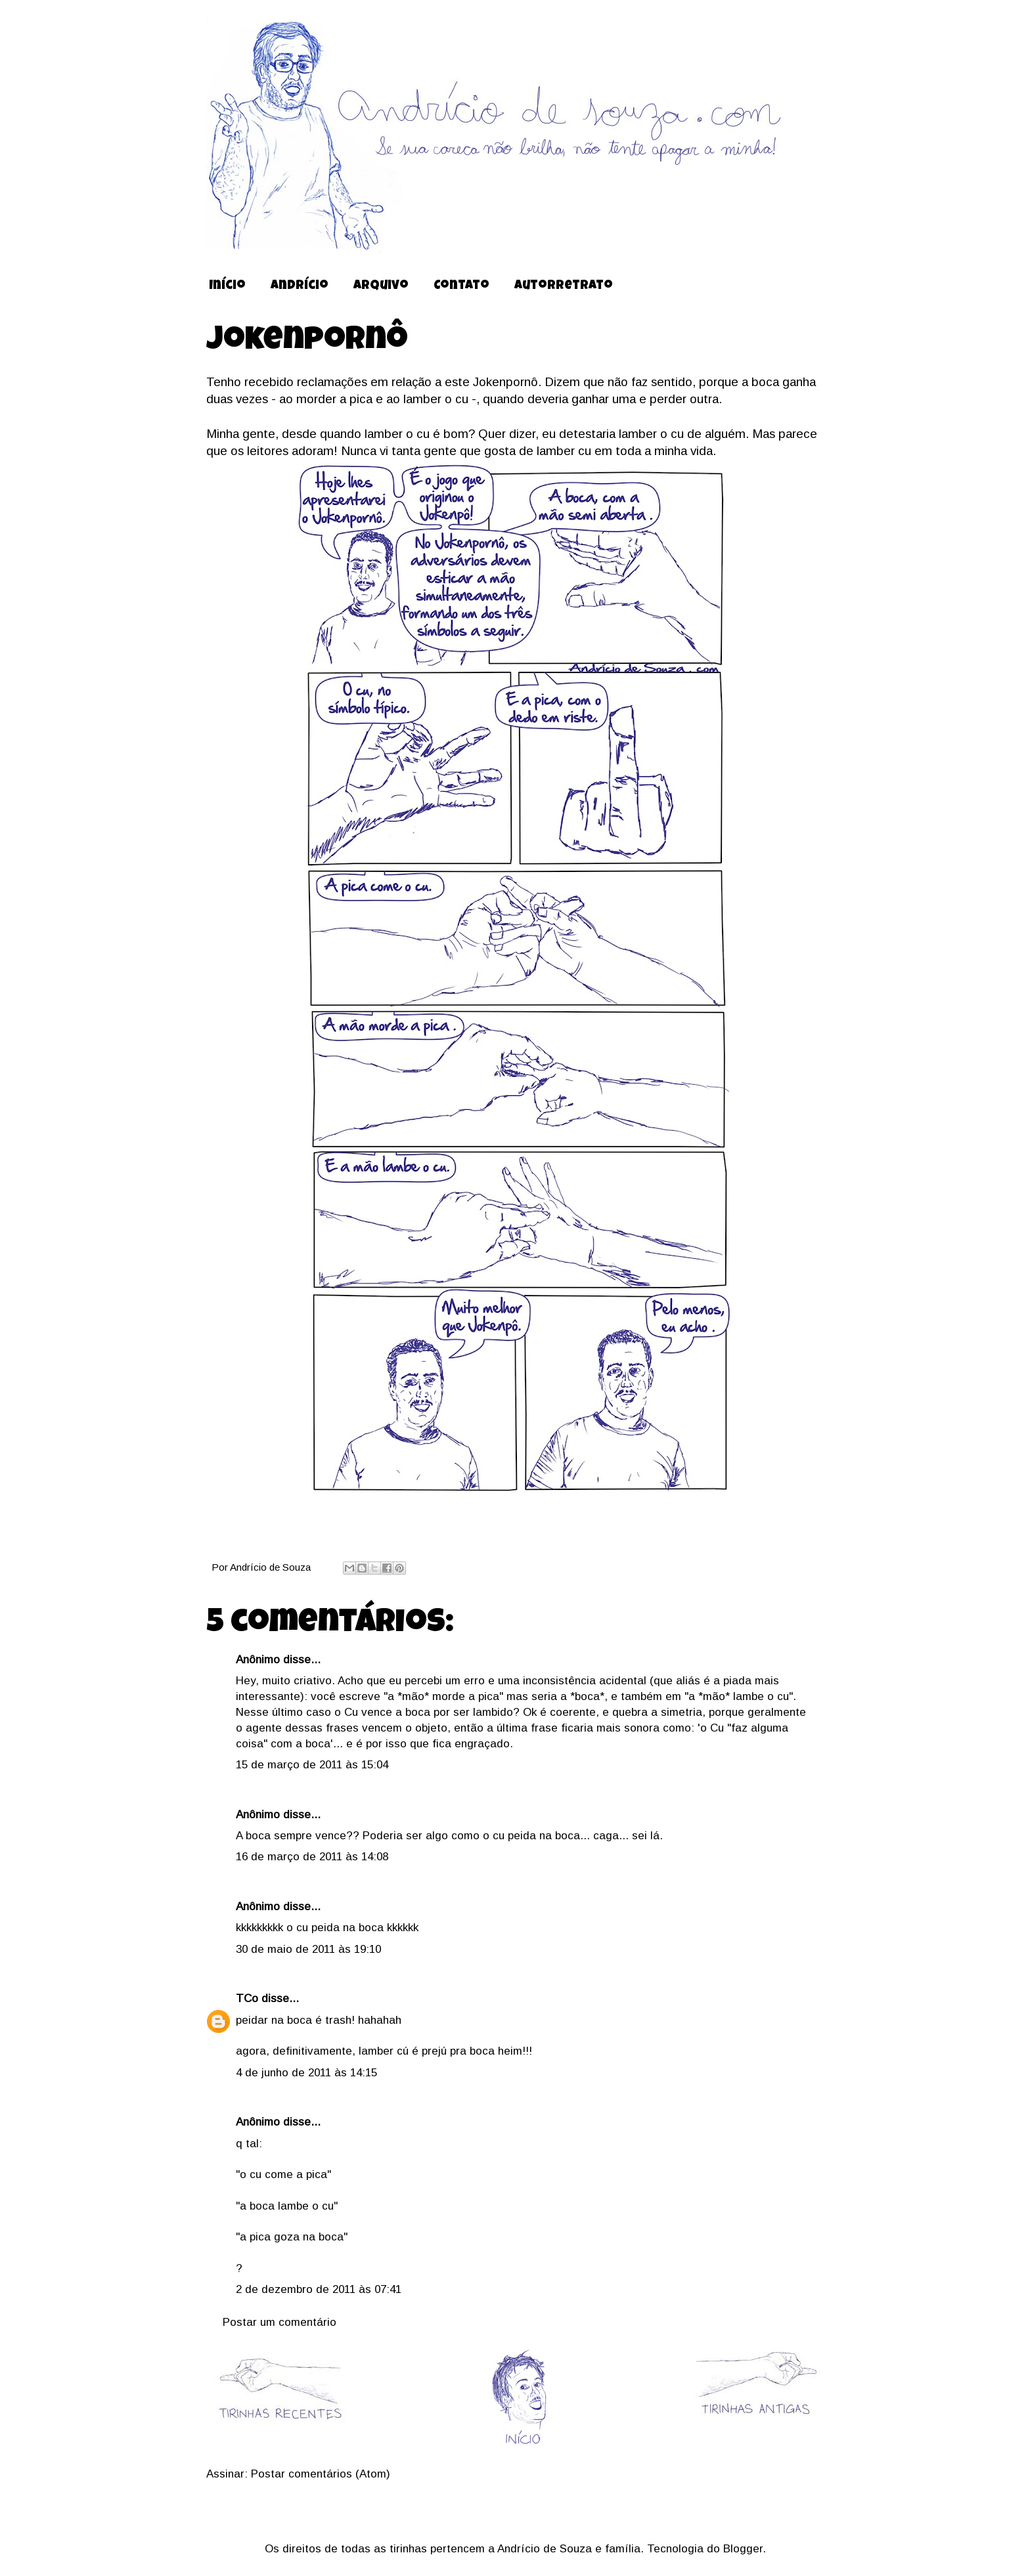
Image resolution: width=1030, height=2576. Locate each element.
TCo (247, 1998)
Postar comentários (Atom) (320, 2474)
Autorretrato (563, 286)
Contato (461, 286)
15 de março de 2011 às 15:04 (312, 1764)
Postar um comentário (279, 2322)
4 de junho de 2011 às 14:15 (306, 2072)
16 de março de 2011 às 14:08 (312, 1856)
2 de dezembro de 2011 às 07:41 (318, 2289)
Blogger (743, 2549)
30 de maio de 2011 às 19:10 (308, 1949)
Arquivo (381, 286)
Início (227, 286)
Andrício (299, 286)
